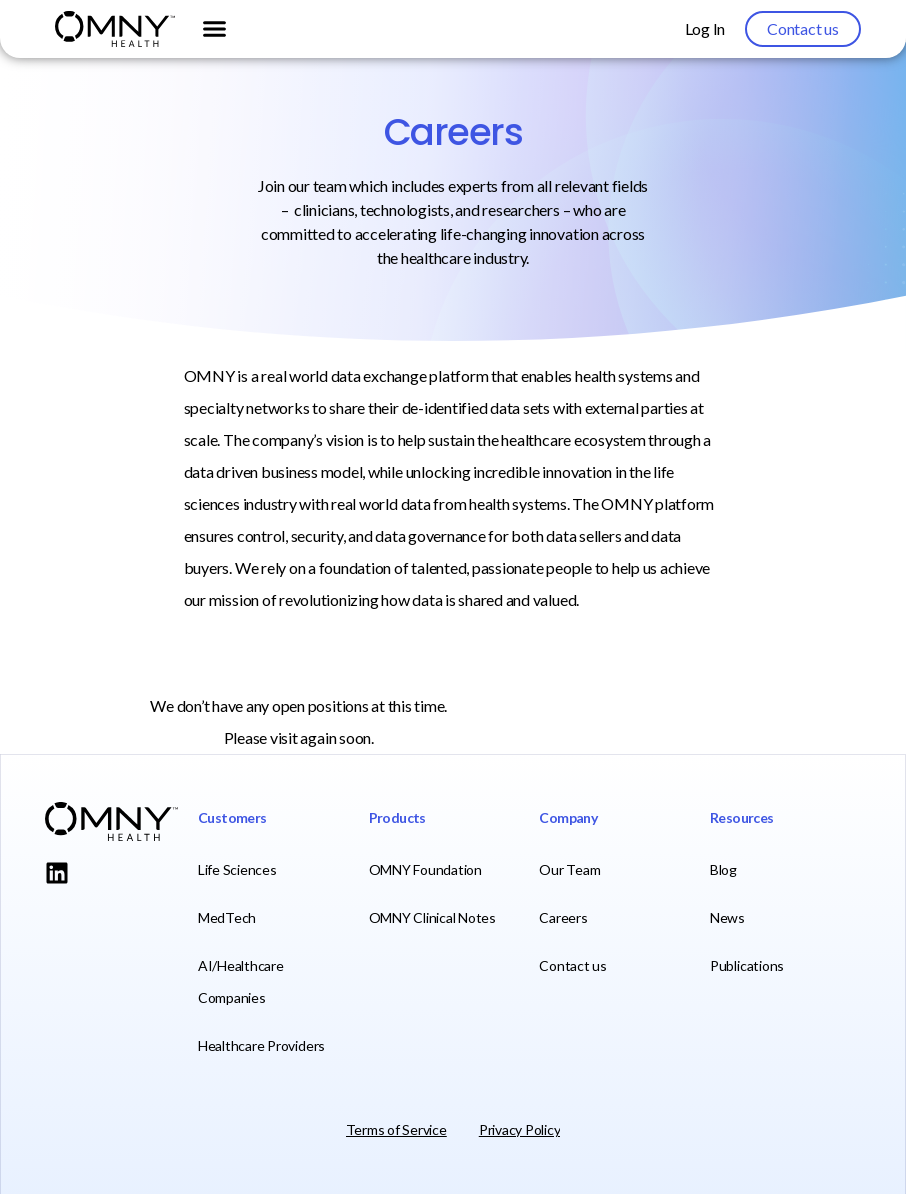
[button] (214, 29)
